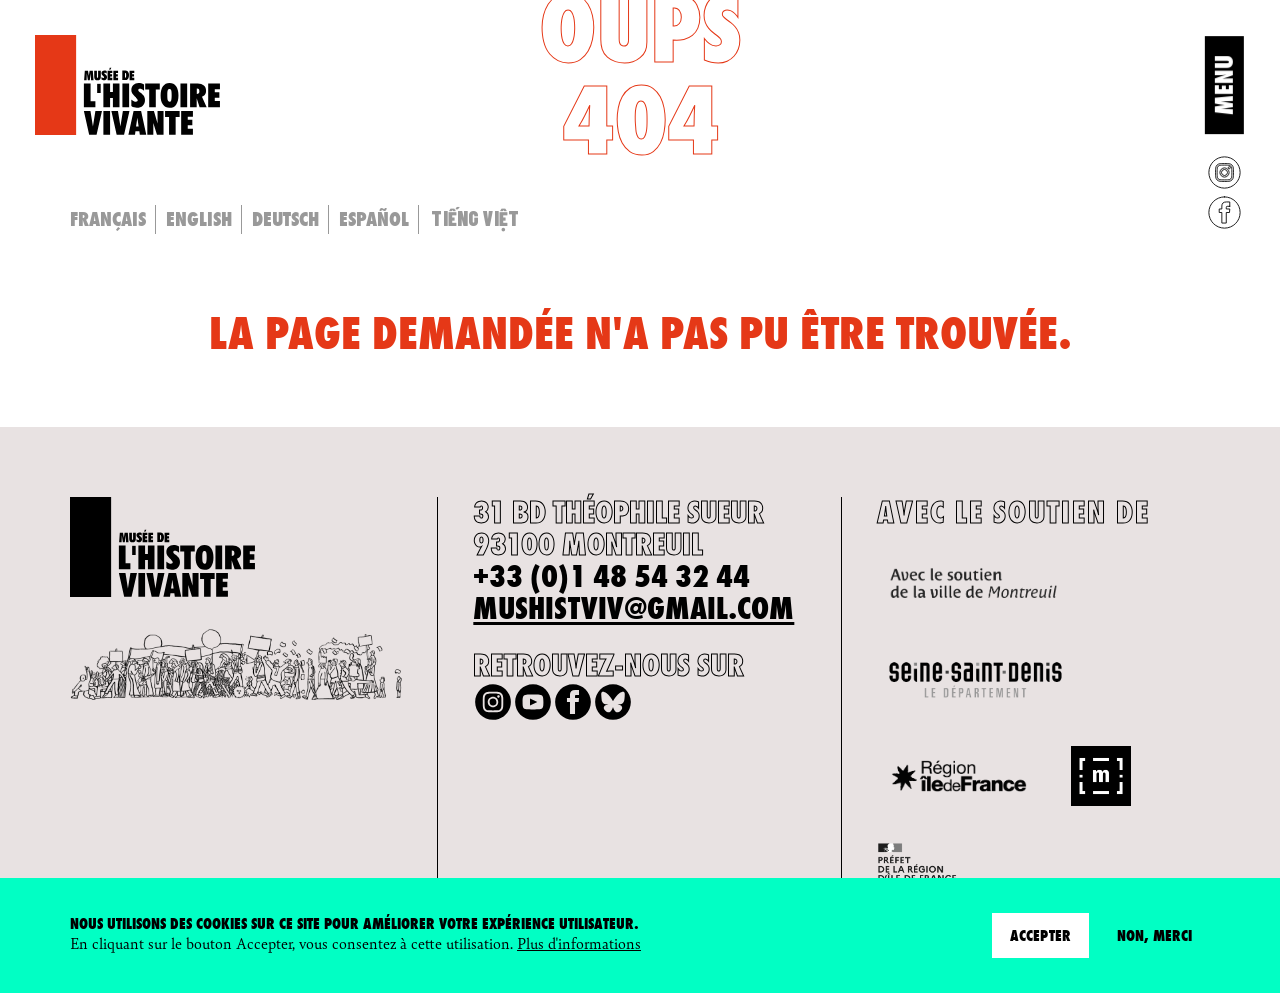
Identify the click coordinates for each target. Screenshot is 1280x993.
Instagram (1224, 172)
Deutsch (285, 219)
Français (108, 219)
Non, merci (1154, 935)
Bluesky (613, 702)
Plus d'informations (579, 942)
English (199, 219)
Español (374, 219)
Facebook (1224, 212)
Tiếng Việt (475, 218)
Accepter (1040, 935)
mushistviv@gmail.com (633, 608)
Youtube (533, 702)
